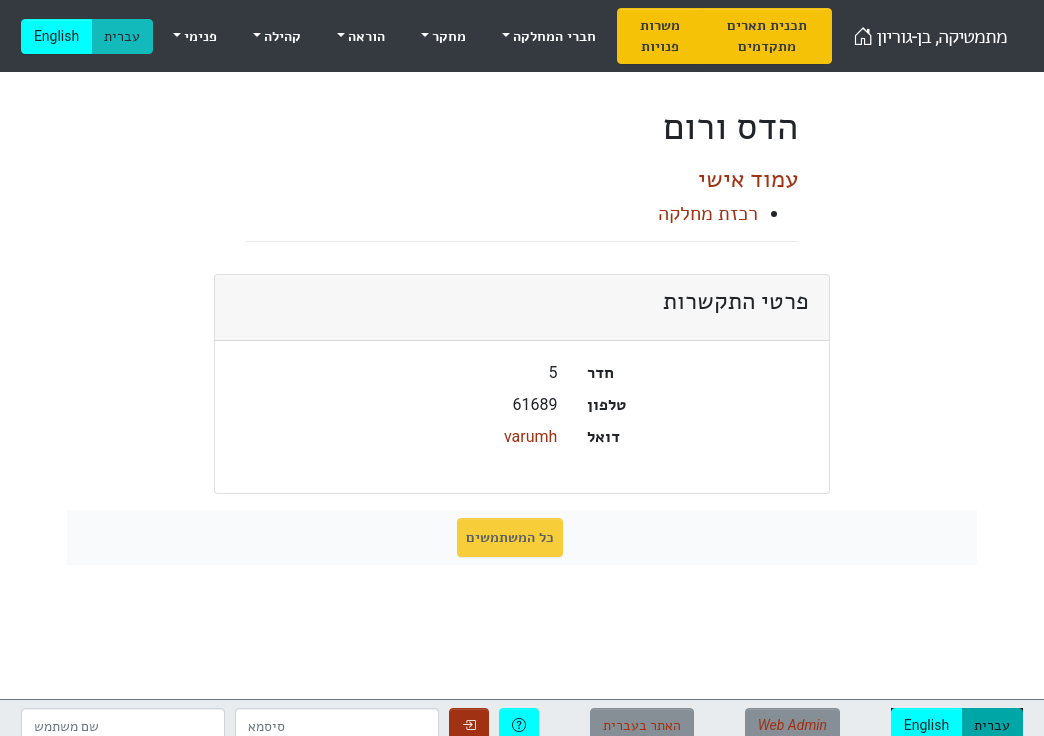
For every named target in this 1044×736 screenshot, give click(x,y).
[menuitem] (660, 36)
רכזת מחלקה (708, 213)
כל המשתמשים (509, 537)
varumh (530, 436)
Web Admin (792, 725)
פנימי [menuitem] (199, 36)
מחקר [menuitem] (447, 36)
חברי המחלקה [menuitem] (553, 36)
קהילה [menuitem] (281, 36)
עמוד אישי (748, 179)
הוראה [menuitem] (365, 36)
